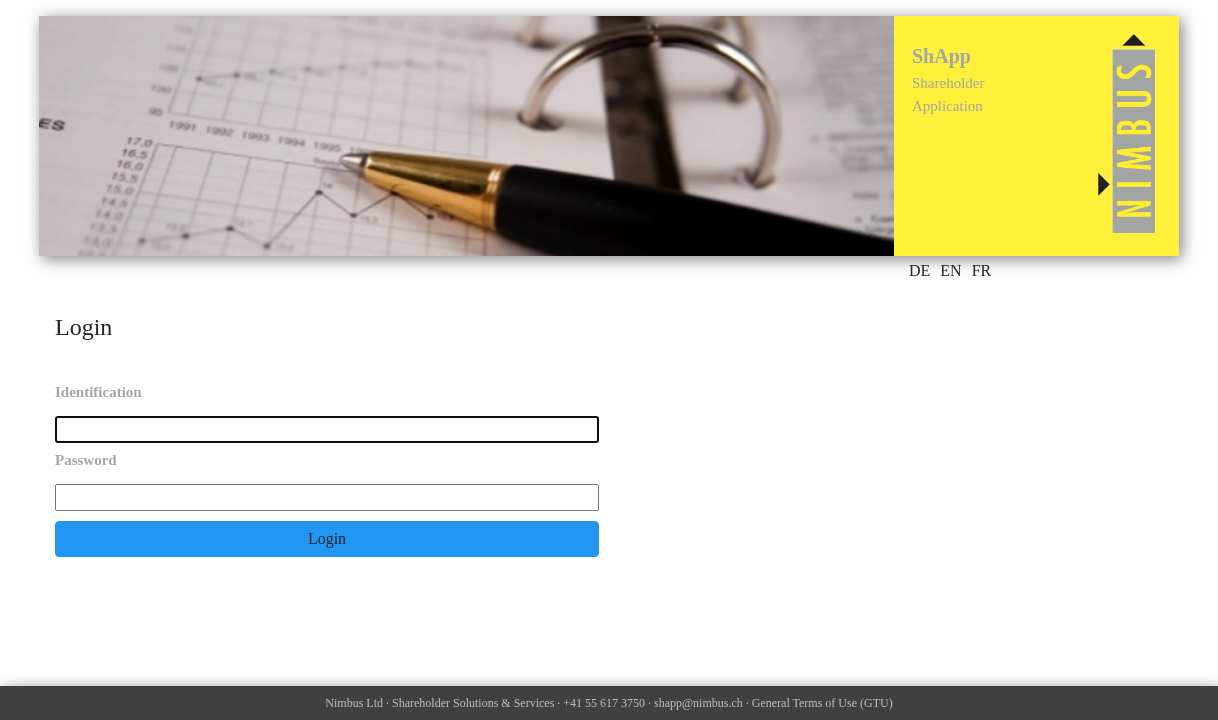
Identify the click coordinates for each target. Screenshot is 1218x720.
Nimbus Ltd (354, 703)
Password (86, 460)
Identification (98, 392)
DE (919, 270)
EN (950, 270)
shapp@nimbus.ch (698, 703)
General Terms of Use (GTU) (822, 703)
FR (982, 270)
